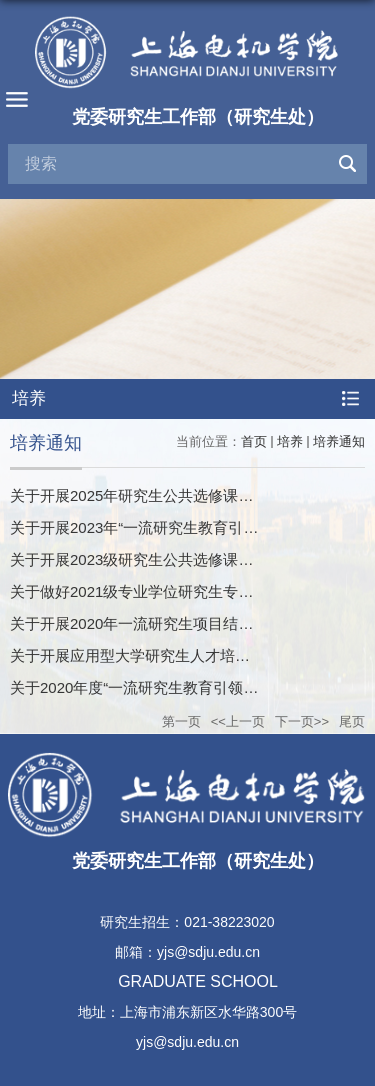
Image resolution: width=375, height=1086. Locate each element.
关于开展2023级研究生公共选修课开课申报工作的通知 (191, 559)
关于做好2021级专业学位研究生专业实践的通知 (169, 591)
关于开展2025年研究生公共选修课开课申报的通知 (176, 495)
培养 (290, 441)
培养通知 (339, 441)
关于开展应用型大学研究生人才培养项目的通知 (167, 655)
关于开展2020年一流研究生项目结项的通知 (154, 623)
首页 (254, 441)
